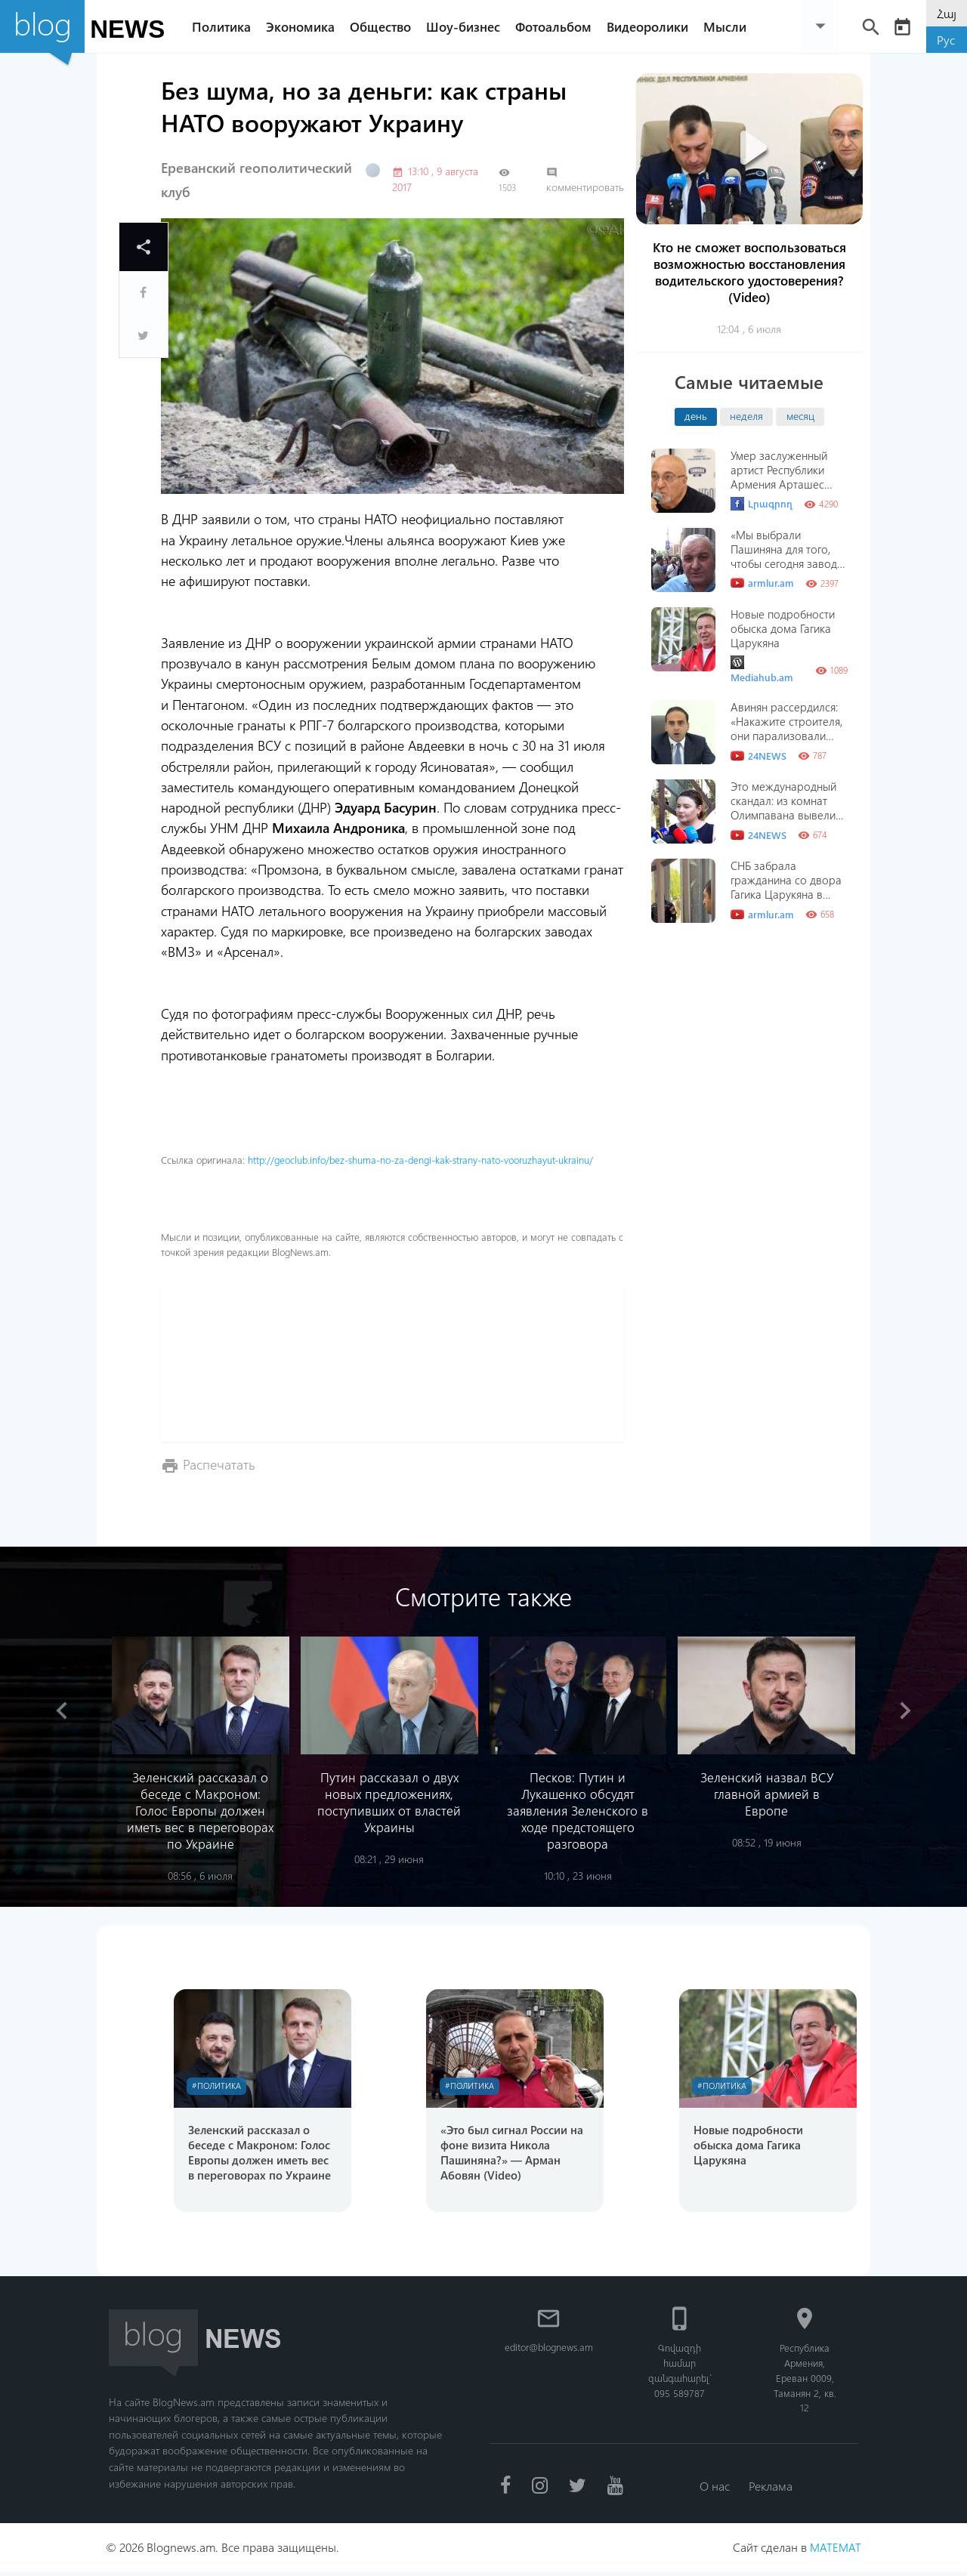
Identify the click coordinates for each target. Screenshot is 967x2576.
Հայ (946, 13)
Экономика (304, 26)
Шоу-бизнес (467, 26)
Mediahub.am (762, 669)
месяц (800, 415)
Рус (946, 40)
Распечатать (219, 1464)
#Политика (218, 2086)
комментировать (585, 180)
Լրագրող (761, 504)
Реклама (772, 2489)
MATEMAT (834, 2551)
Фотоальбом (557, 26)
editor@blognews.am (550, 2349)
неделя (746, 415)
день (695, 415)
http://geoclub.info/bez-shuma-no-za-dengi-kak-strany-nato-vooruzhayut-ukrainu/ (420, 1159)
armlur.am (762, 583)
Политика (225, 26)
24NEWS (758, 756)
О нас (714, 2489)
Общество (384, 26)
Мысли (728, 26)
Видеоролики (651, 26)
